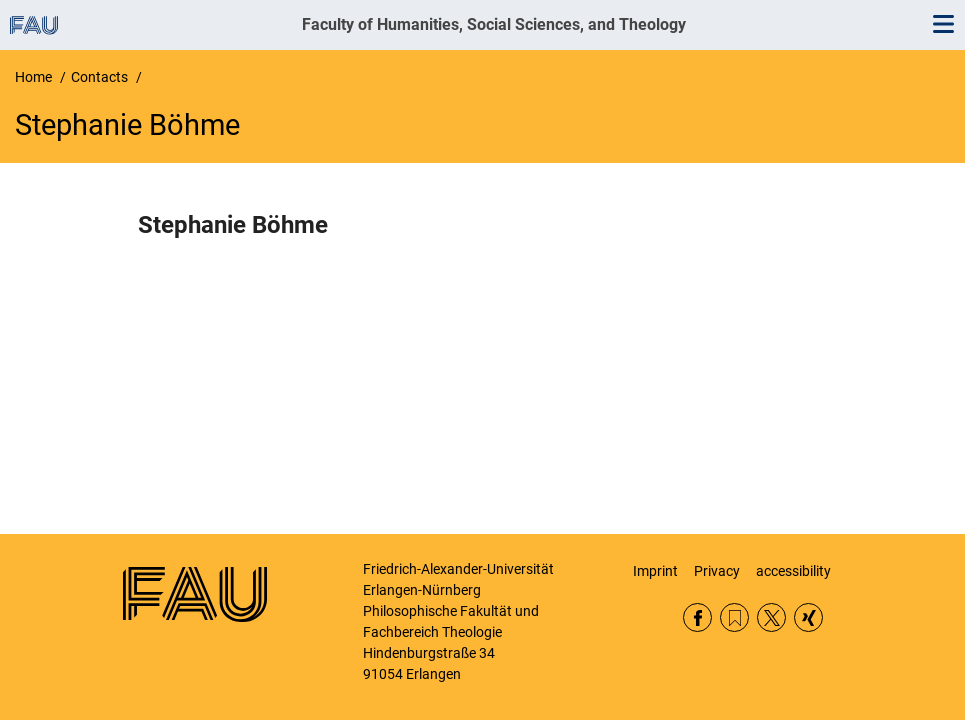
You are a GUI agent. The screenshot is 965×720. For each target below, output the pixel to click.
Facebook (697, 617)
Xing (808, 617)
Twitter (771, 617)
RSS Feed (734, 617)
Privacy (717, 571)
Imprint (655, 571)
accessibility (793, 571)
